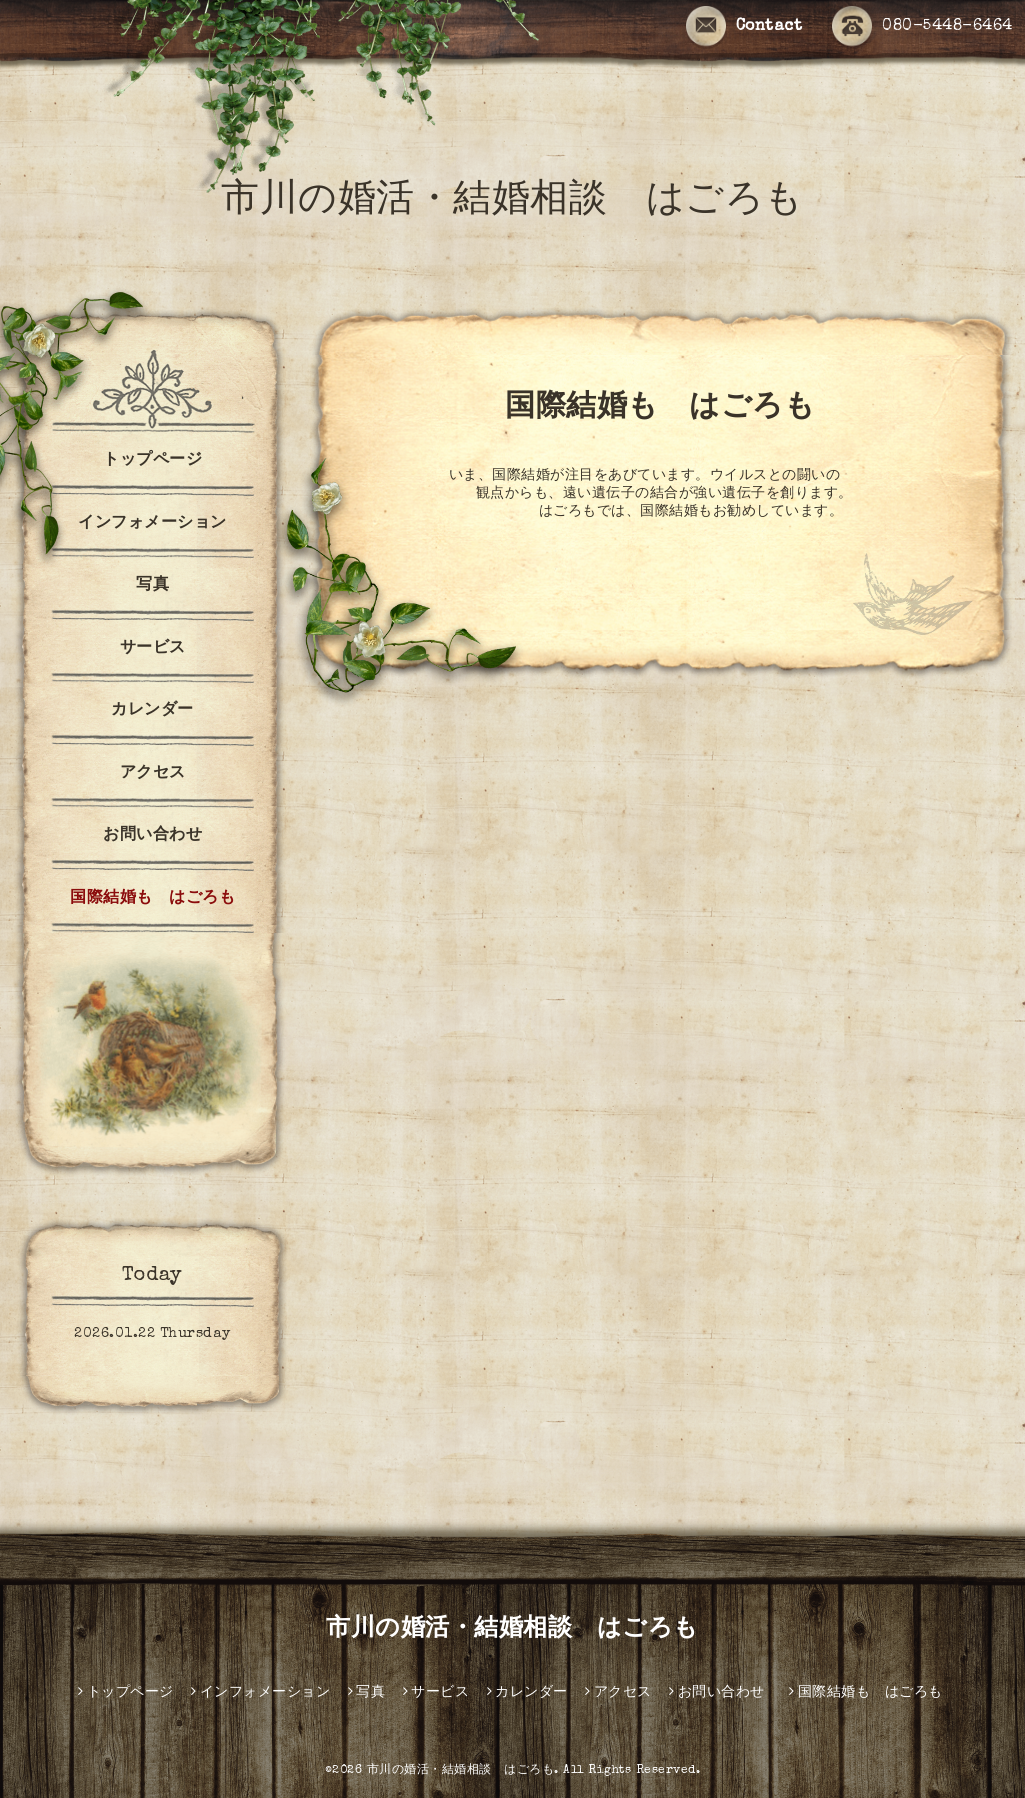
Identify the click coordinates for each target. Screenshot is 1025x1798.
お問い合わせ (152, 836)
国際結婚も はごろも (161, 899)
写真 (152, 586)
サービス (153, 649)
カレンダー (152, 711)
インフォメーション (152, 524)
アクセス (153, 774)
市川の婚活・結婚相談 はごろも (512, 202)
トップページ (152, 461)
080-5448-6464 (922, 27)
